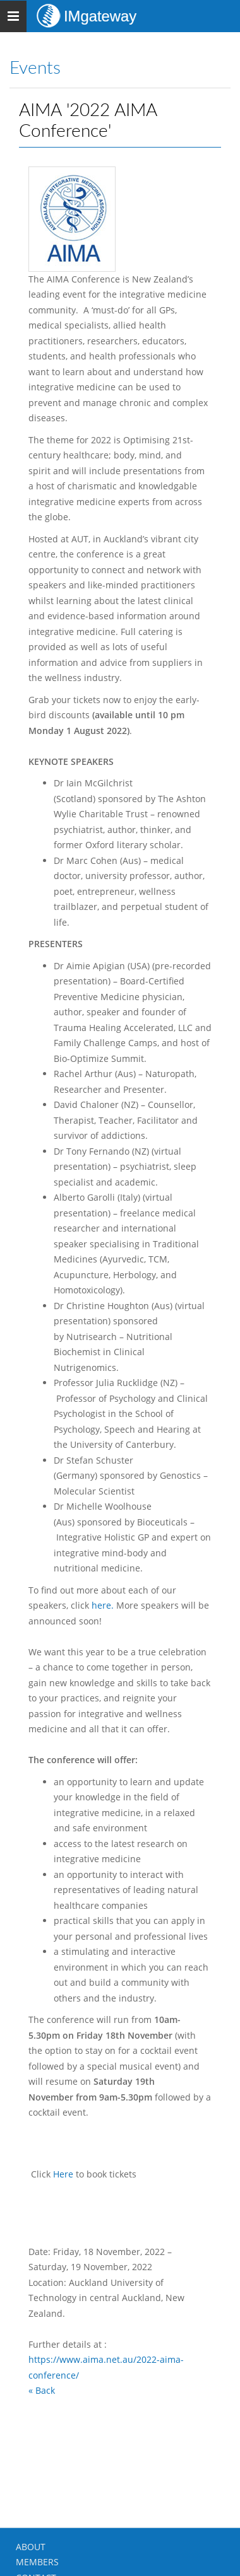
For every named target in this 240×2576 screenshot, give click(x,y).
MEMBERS (37, 2562)
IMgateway (100, 16)
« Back (41, 2390)
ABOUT (30, 2547)
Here (63, 2174)
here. (104, 1605)
